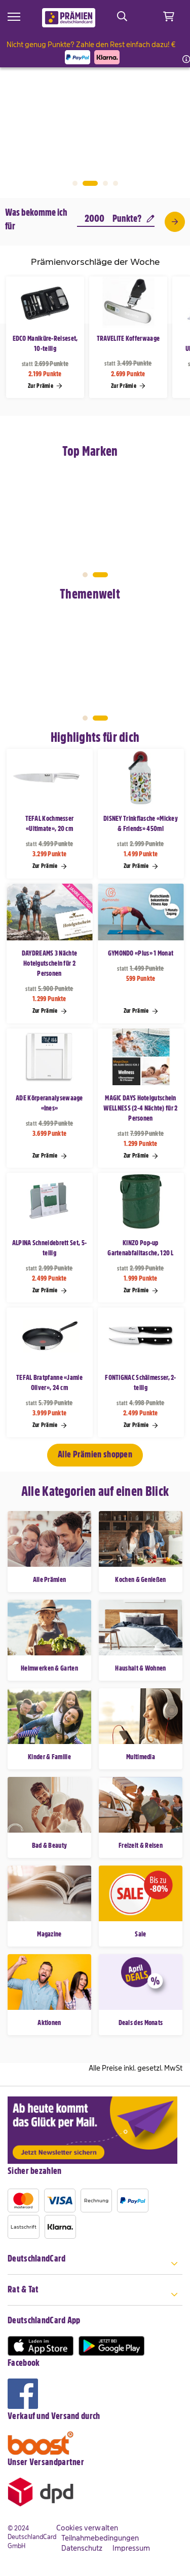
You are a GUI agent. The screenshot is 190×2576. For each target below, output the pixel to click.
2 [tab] (90, 183)
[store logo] (68, 17)
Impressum (131, 2548)
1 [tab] (75, 183)
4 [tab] (115, 183)
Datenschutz (81, 2548)
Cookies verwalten (87, 2527)
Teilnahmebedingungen (100, 2538)
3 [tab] (105, 183)
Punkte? (133, 218)
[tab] (95, 2264)
